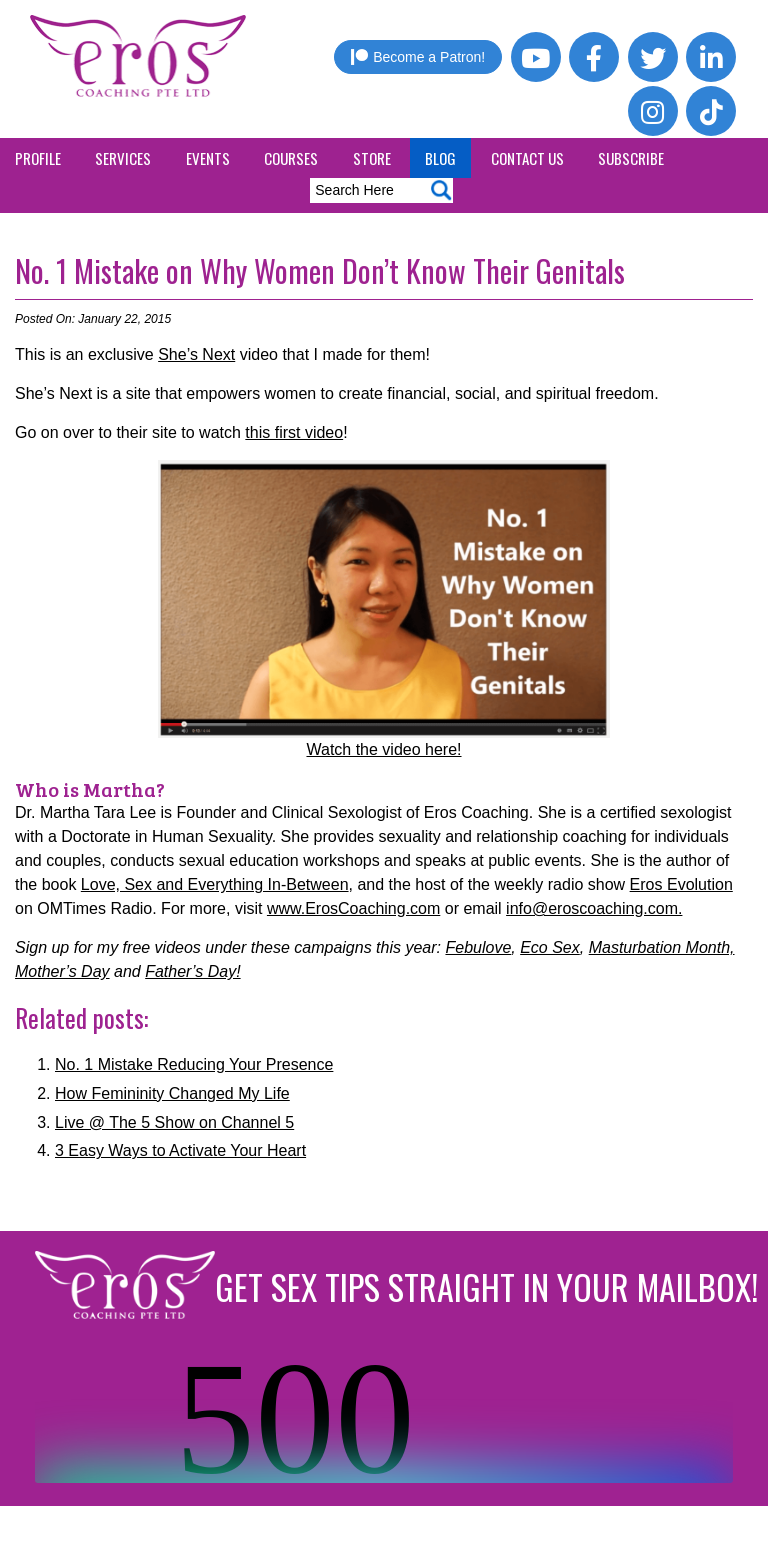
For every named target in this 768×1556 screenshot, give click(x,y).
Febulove (478, 947)
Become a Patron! (418, 57)
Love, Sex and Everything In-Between (215, 884)
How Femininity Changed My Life (172, 1093)
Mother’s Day (62, 971)
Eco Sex (550, 947)
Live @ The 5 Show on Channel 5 (174, 1122)
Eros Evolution (681, 884)
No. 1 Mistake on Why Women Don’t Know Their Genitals (320, 270)
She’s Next (196, 354)
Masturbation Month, (662, 947)
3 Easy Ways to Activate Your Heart (180, 1150)
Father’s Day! (192, 971)
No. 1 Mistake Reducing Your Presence (194, 1064)
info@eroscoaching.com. (594, 908)
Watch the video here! (384, 609)
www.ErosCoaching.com (353, 908)
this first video (294, 432)
